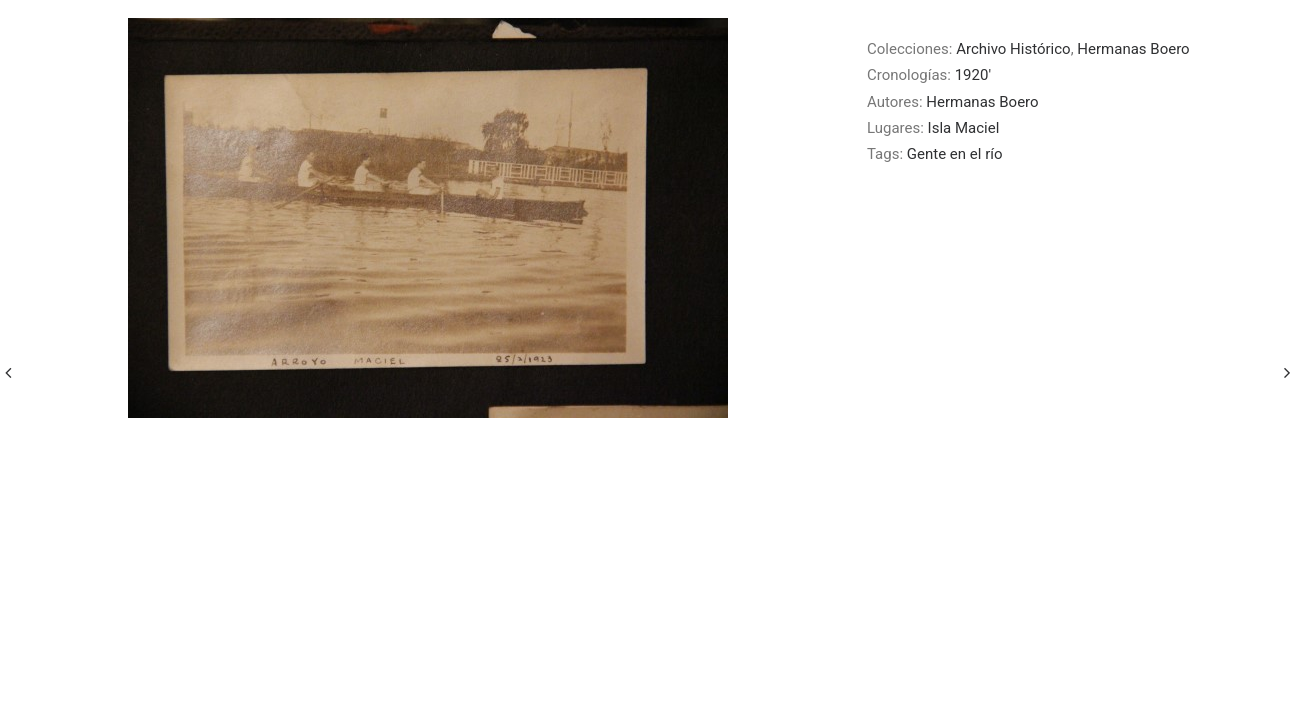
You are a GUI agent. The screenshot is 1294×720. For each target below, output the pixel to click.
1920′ (973, 75)
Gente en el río (955, 154)
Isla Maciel (964, 128)
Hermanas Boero (1133, 49)
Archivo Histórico (1013, 49)
